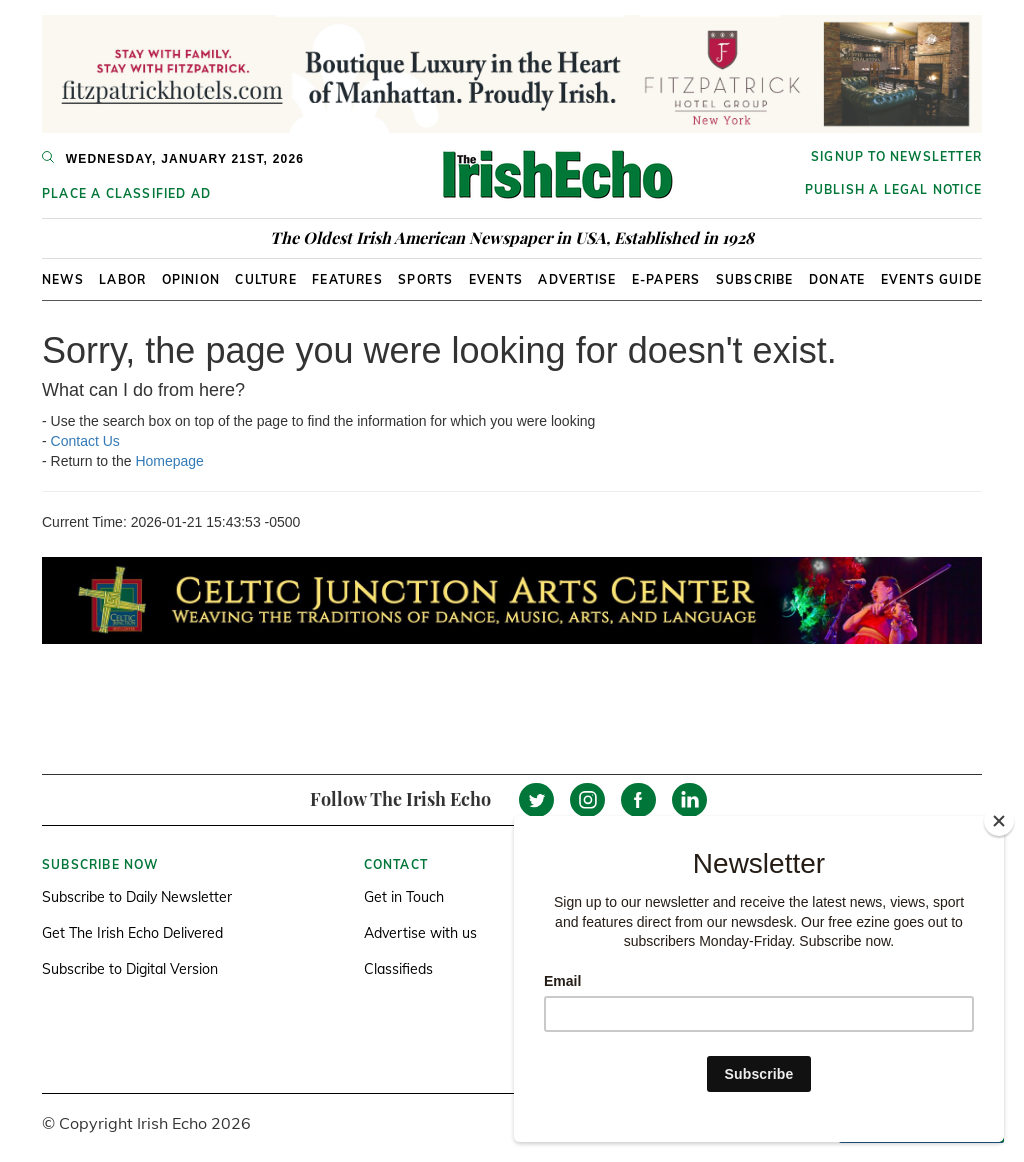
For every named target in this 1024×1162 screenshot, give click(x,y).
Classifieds (398, 969)
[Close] (999, 821)
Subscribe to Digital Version (130, 969)
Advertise (577, 279)
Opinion (191, 279)
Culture (265, 279)
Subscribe (755, 279)
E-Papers (666, 279)
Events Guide (931, 279)
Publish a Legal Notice (893, 189)
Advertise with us (420, 933)
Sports (425, 279)
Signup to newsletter (896, 156)
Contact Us (85, 441)
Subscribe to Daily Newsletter (137, 897)
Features (347, 279)
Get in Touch (404, 897)
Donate (837, 279)
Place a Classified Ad (126, 193)
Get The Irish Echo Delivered (132, 933)
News (63, 279)
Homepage (169, 461)
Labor (122, 279)
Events (496, 279)
